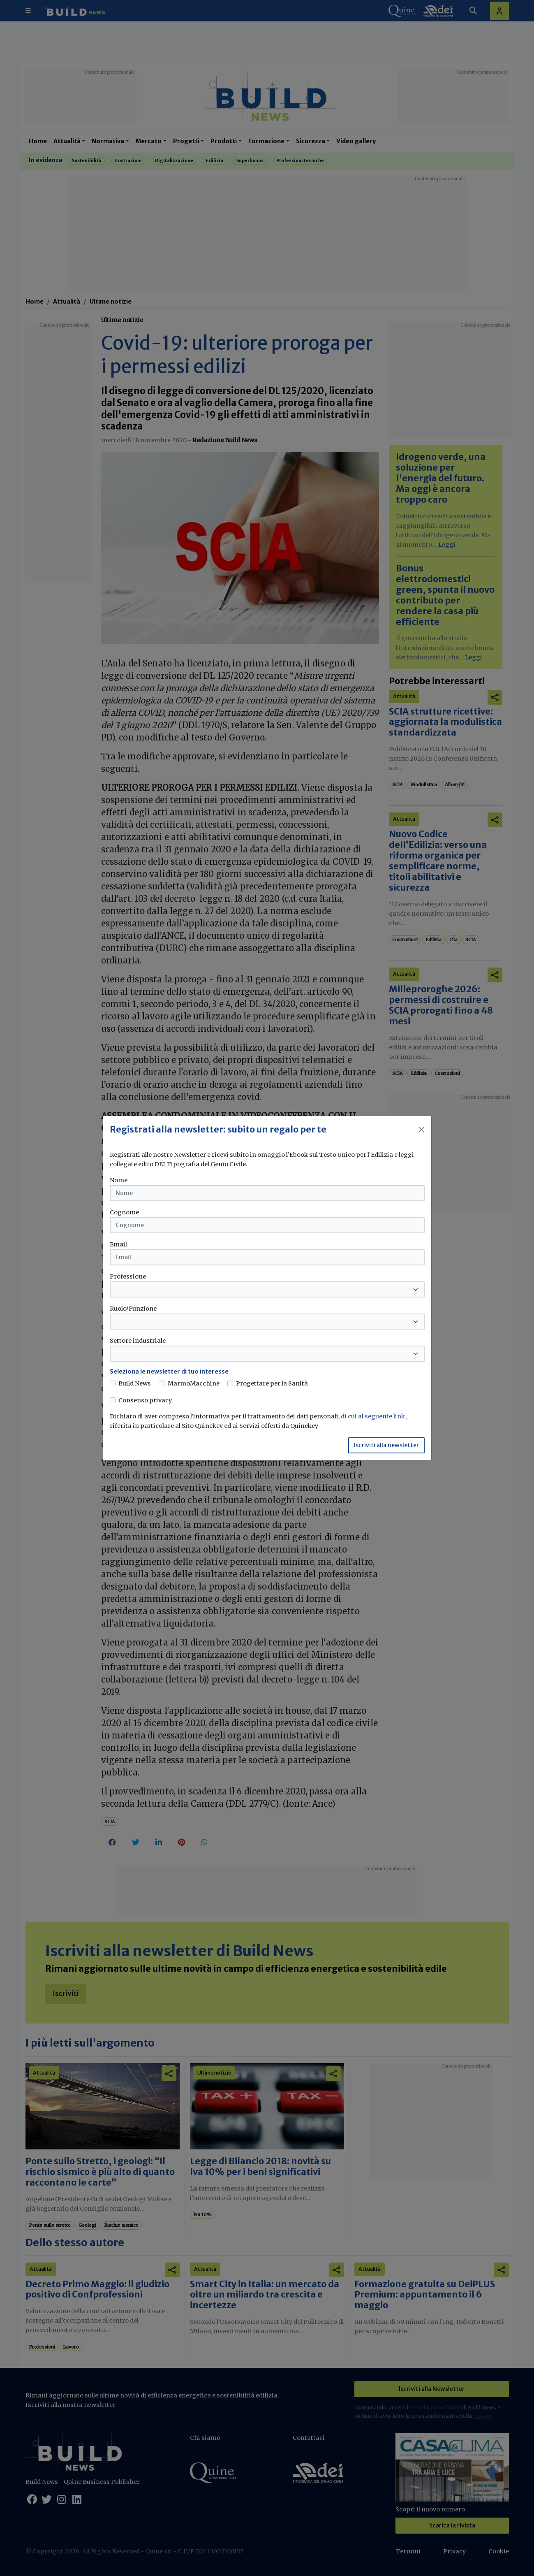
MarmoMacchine (194, 1383)
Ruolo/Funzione (133, 1308)
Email (118, 1244)
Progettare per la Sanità (272, 1383)
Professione (128, 1276)
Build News (134, 1383)
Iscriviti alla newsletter (386, 1445)
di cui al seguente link (373, 1416)
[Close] (421, 1129)
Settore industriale (138, 1340)
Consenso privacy (145, 1400)
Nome (118, 1180)
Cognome (124, 1212)
